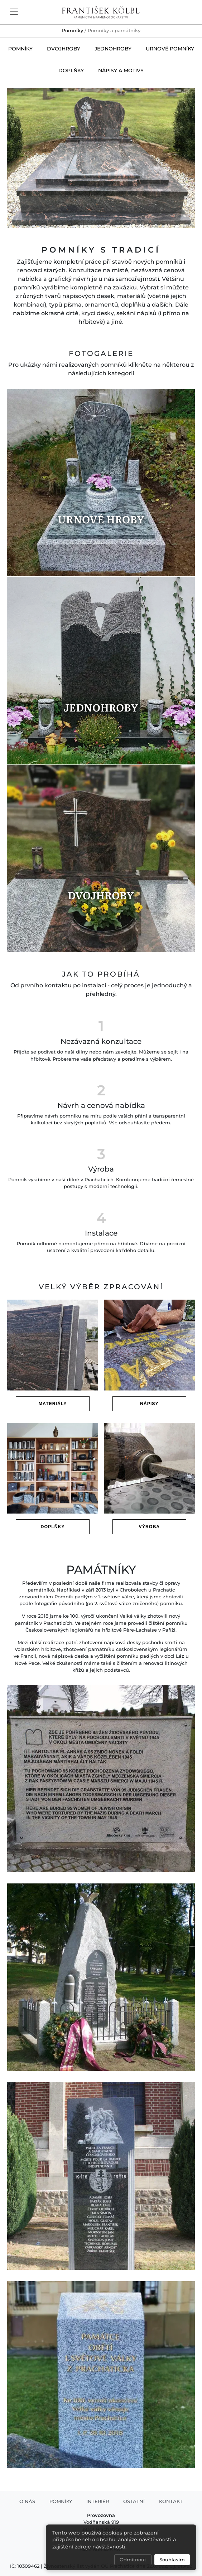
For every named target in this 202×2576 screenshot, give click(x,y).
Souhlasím (172, 2559)
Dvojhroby (63, 48)
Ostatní (134, 2501)
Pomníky (72, 30)
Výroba (149, 1526)
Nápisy (149, 1403)
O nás (27, 2501)
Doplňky (71, 70)
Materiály (53, 1403)
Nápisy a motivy (121, 70)
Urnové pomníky (170, 48)
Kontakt (171, 2501)
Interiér (97, 2501)
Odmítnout (133, 2559)
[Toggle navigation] (14, 11)
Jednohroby (113, 48)
